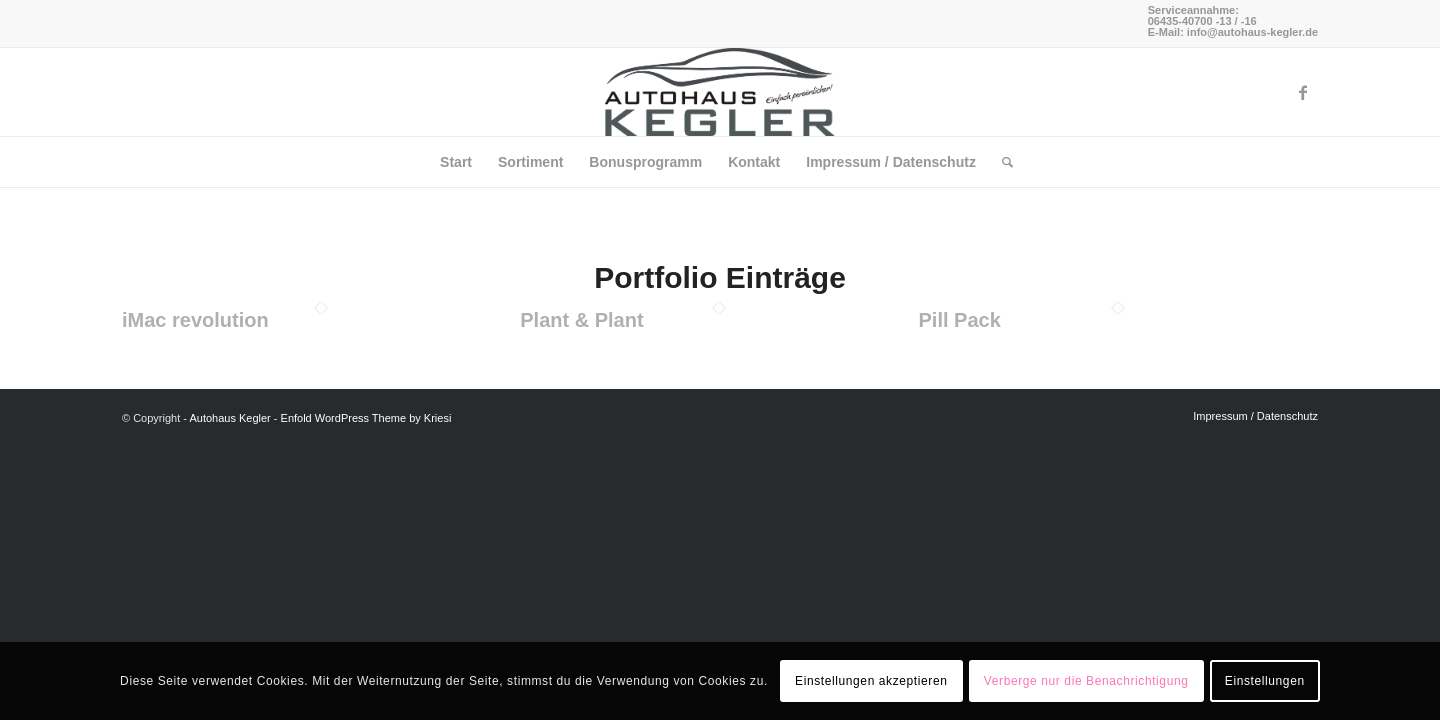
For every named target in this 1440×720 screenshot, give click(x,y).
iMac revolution (195, 320)
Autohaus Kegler (229, 418)
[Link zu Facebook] (1303, 92)
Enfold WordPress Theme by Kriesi (366, 418)
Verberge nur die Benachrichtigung (1086, 681)
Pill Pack (960, 320)
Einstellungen (1265, 681)
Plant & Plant (581, 320)
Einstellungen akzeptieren (871, 681)
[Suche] (1001, 162)
